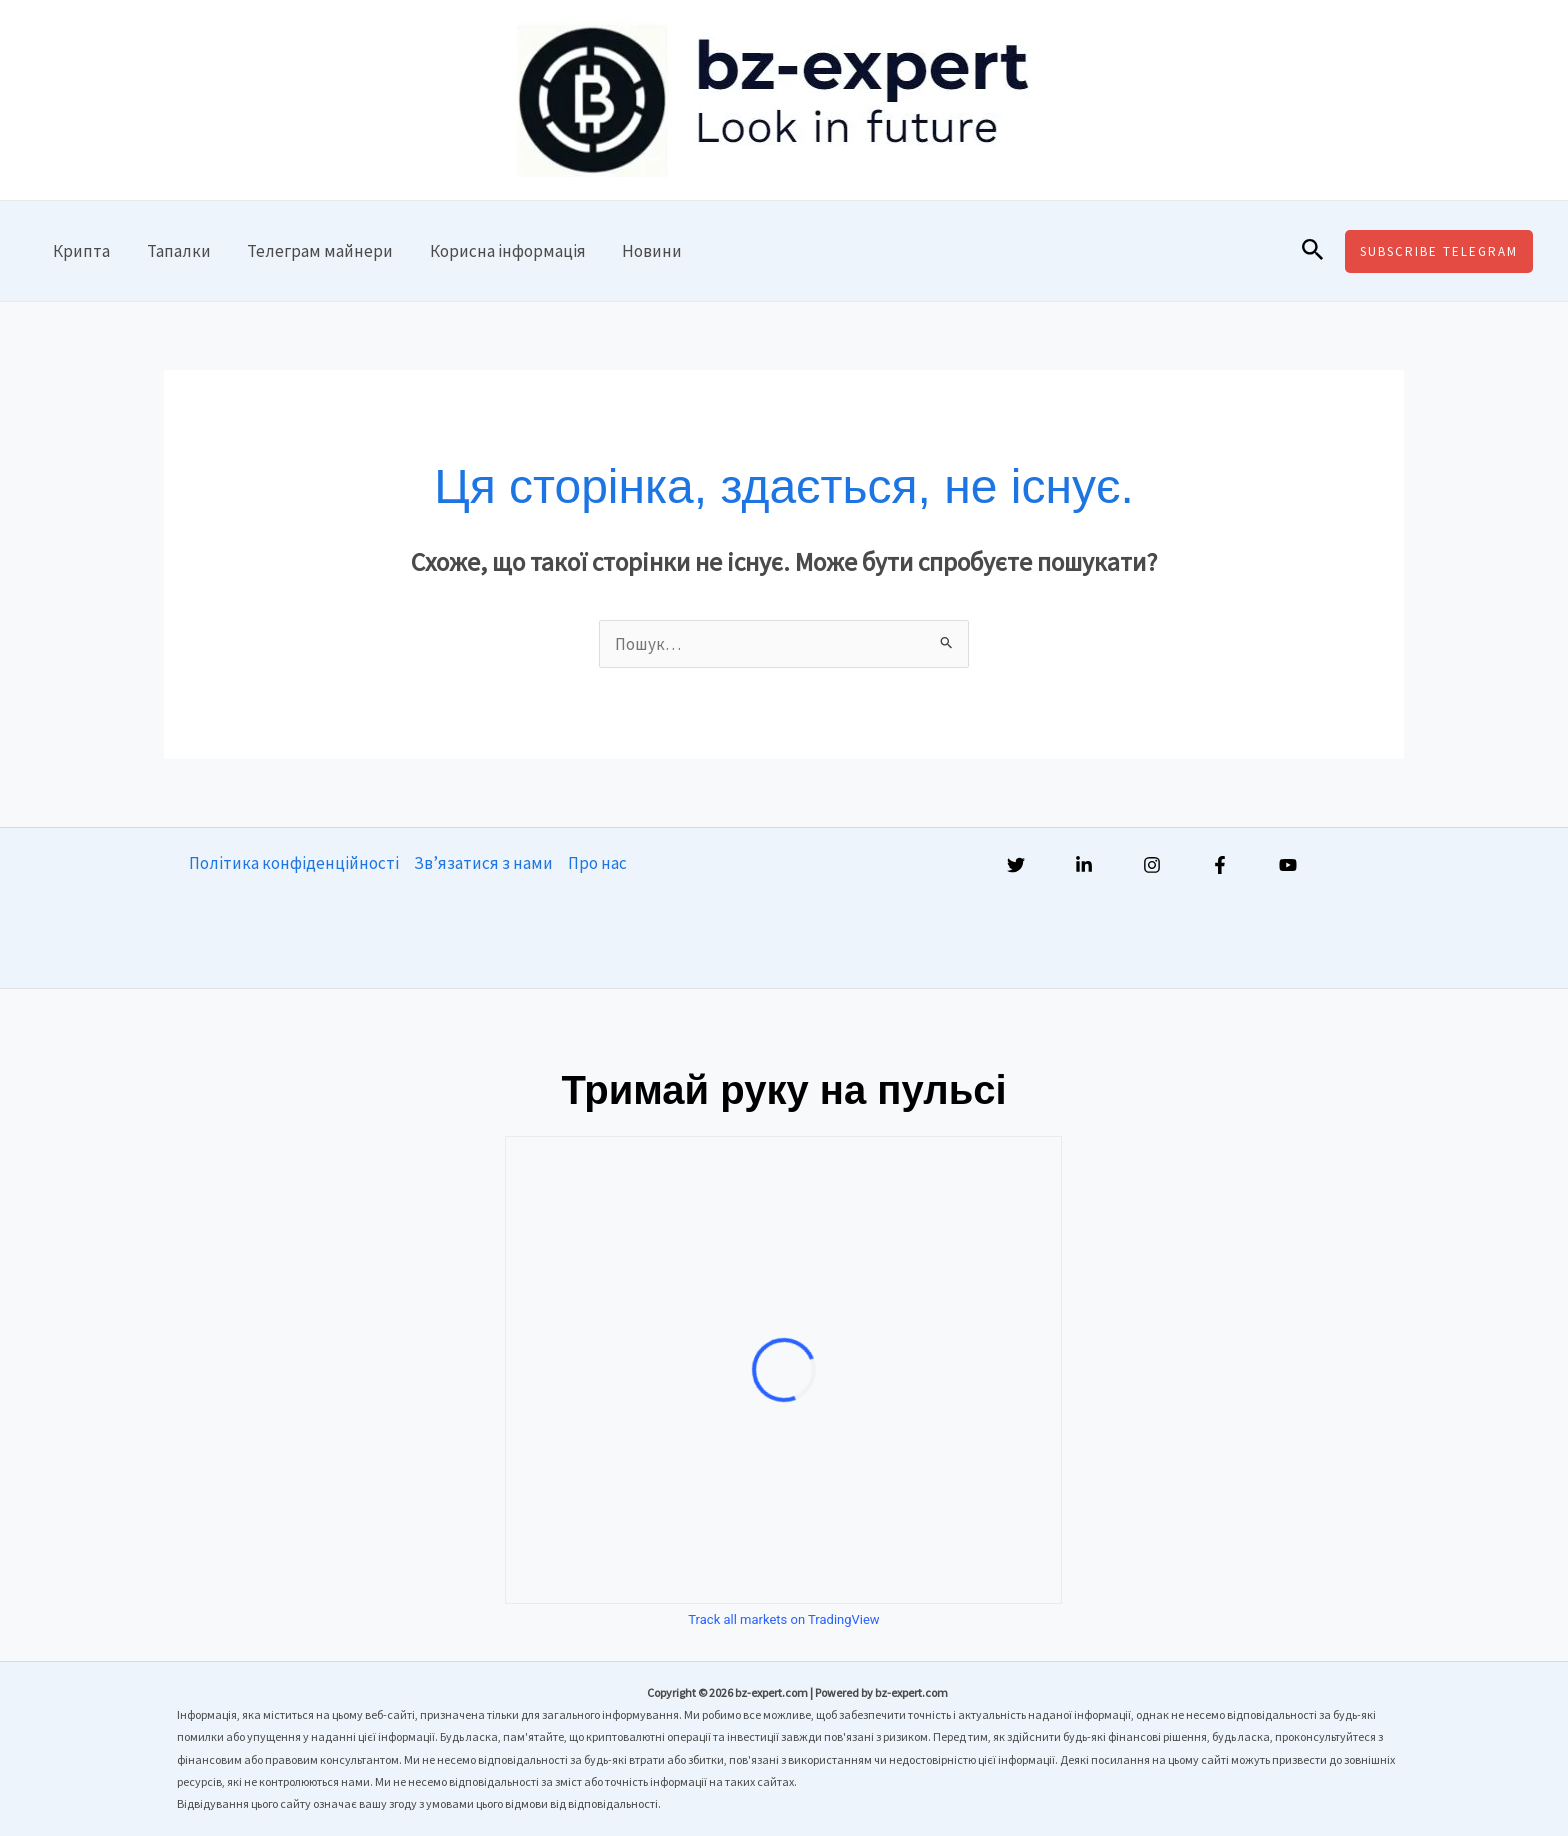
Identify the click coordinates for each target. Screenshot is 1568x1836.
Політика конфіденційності (294, 863)
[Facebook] (1220, 865)
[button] (1313, 251)
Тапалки (175, 251)
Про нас (597, 863)
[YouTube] (1288, 865)
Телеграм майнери (314, 251)
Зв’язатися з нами (483, 863)
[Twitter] (1016, 865)
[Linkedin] (1084, 865)
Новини (641, 251)
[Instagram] (1152, 865)
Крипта (80, 251)
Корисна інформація (499, 251)
